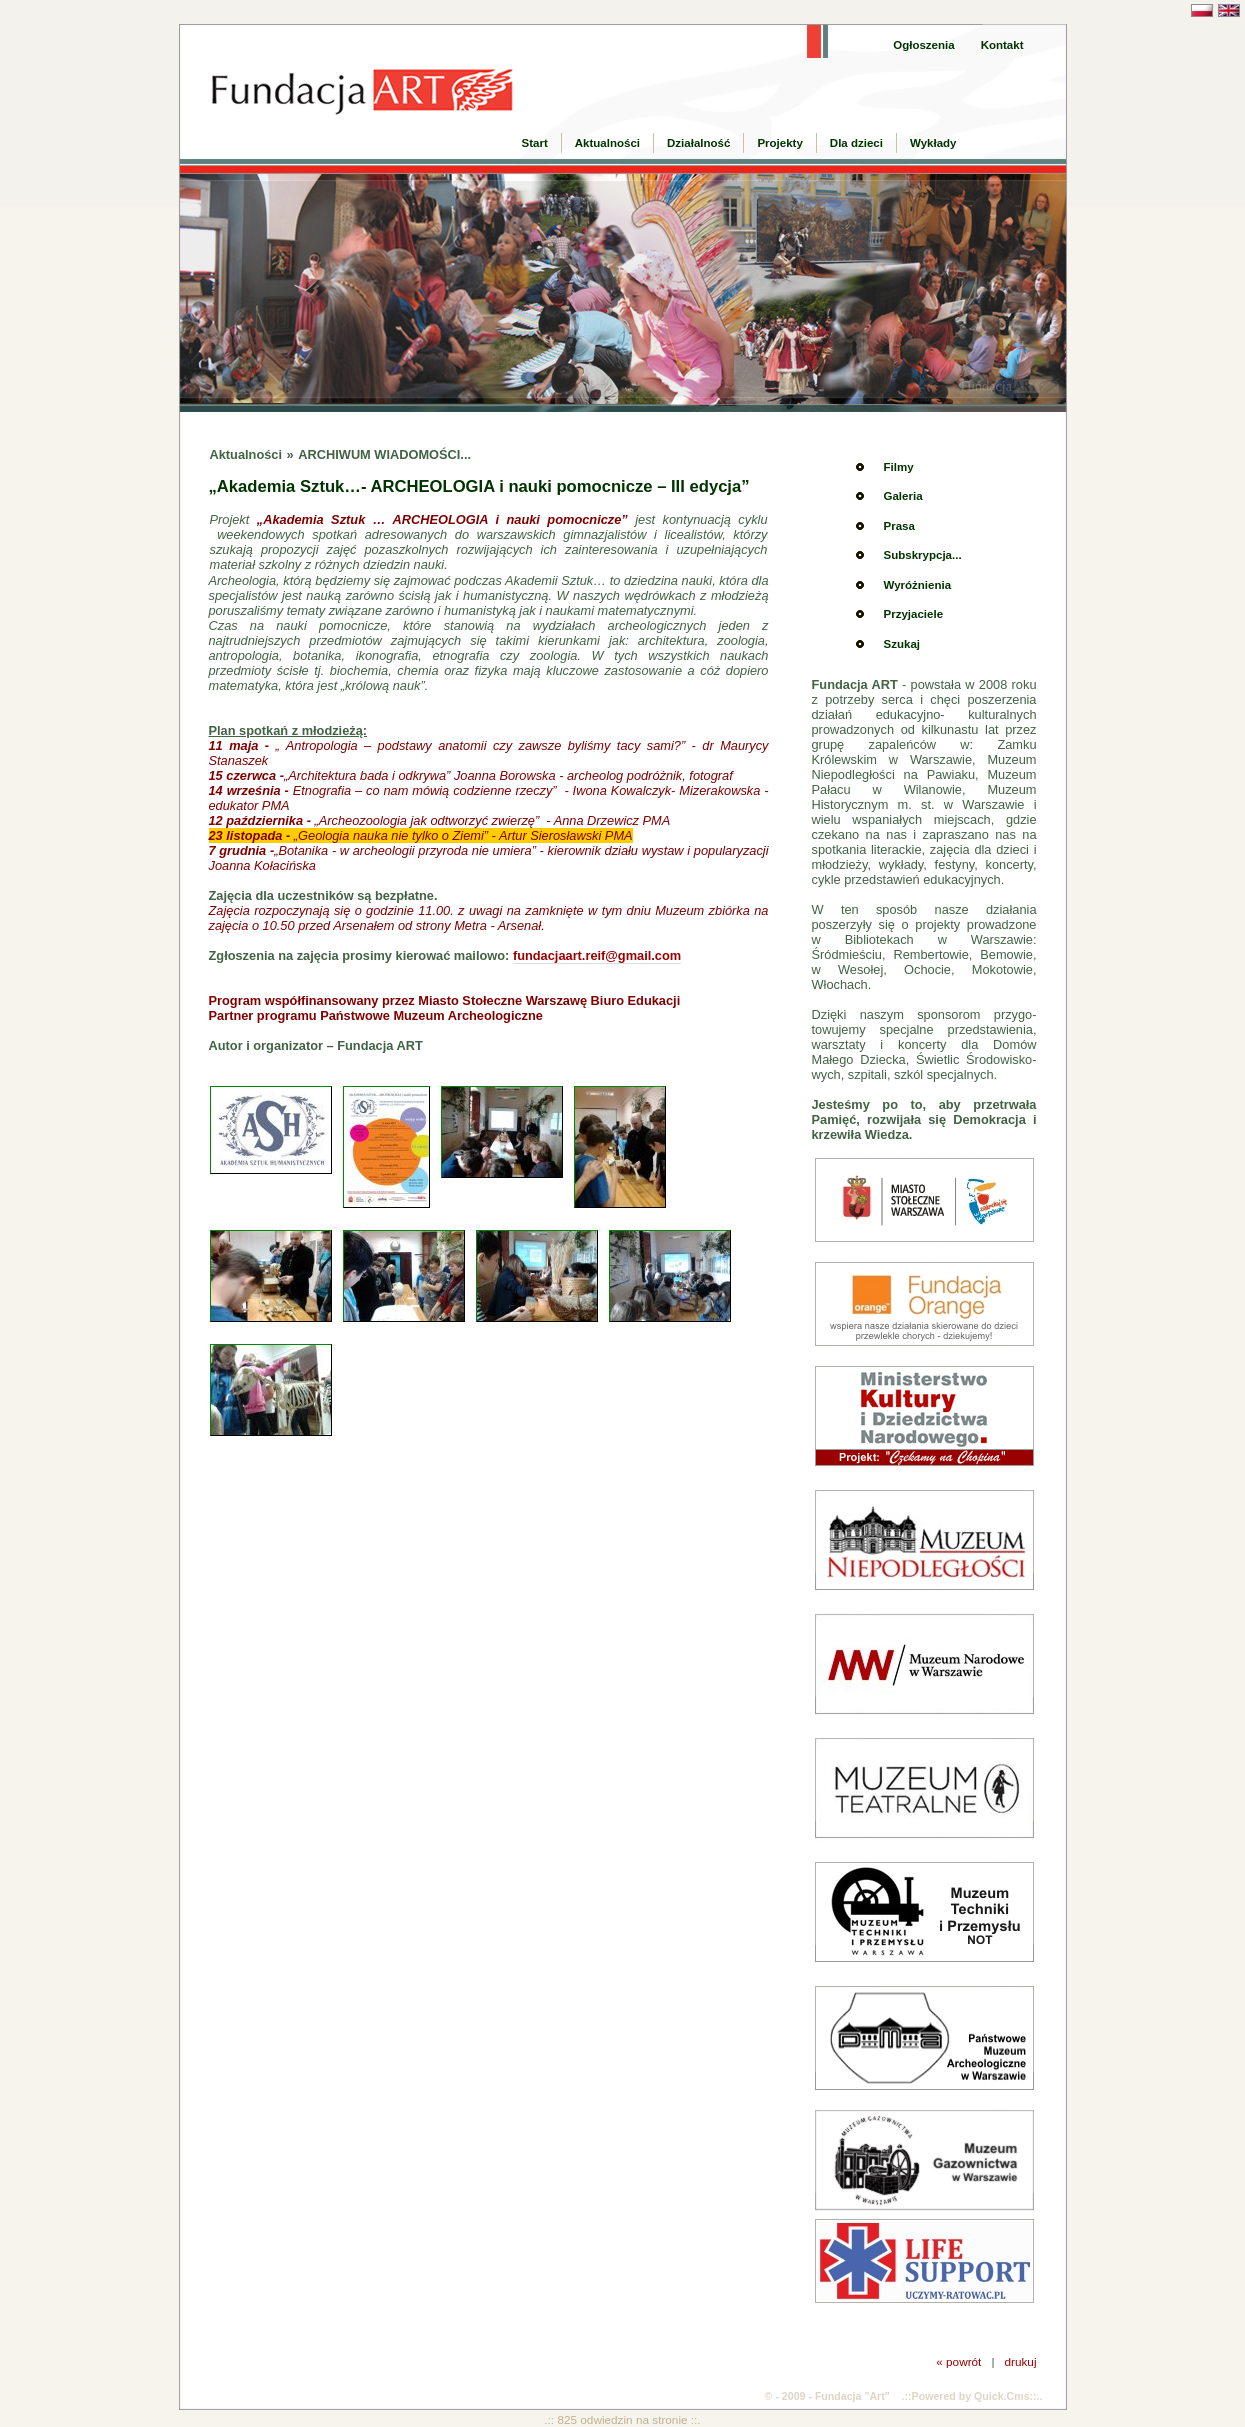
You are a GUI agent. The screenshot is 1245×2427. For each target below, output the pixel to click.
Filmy (899, 467)
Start (535, 143)
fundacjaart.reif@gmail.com (597, 955)
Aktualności (607, 143)
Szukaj (902, 644)
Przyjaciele (914, 614)
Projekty (779, 143)
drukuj (1020, 2361)
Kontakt (1002, 45)
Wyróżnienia (918, 585)
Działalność (698, 143)
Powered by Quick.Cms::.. (977, 2396)
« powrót (958, 2361)
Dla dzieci (856, 143)
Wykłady (933, 143)
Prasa (899, 526)
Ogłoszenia (923, 45)
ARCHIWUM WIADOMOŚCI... (384, 454)
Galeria (903, 496)
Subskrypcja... (923, 555)
